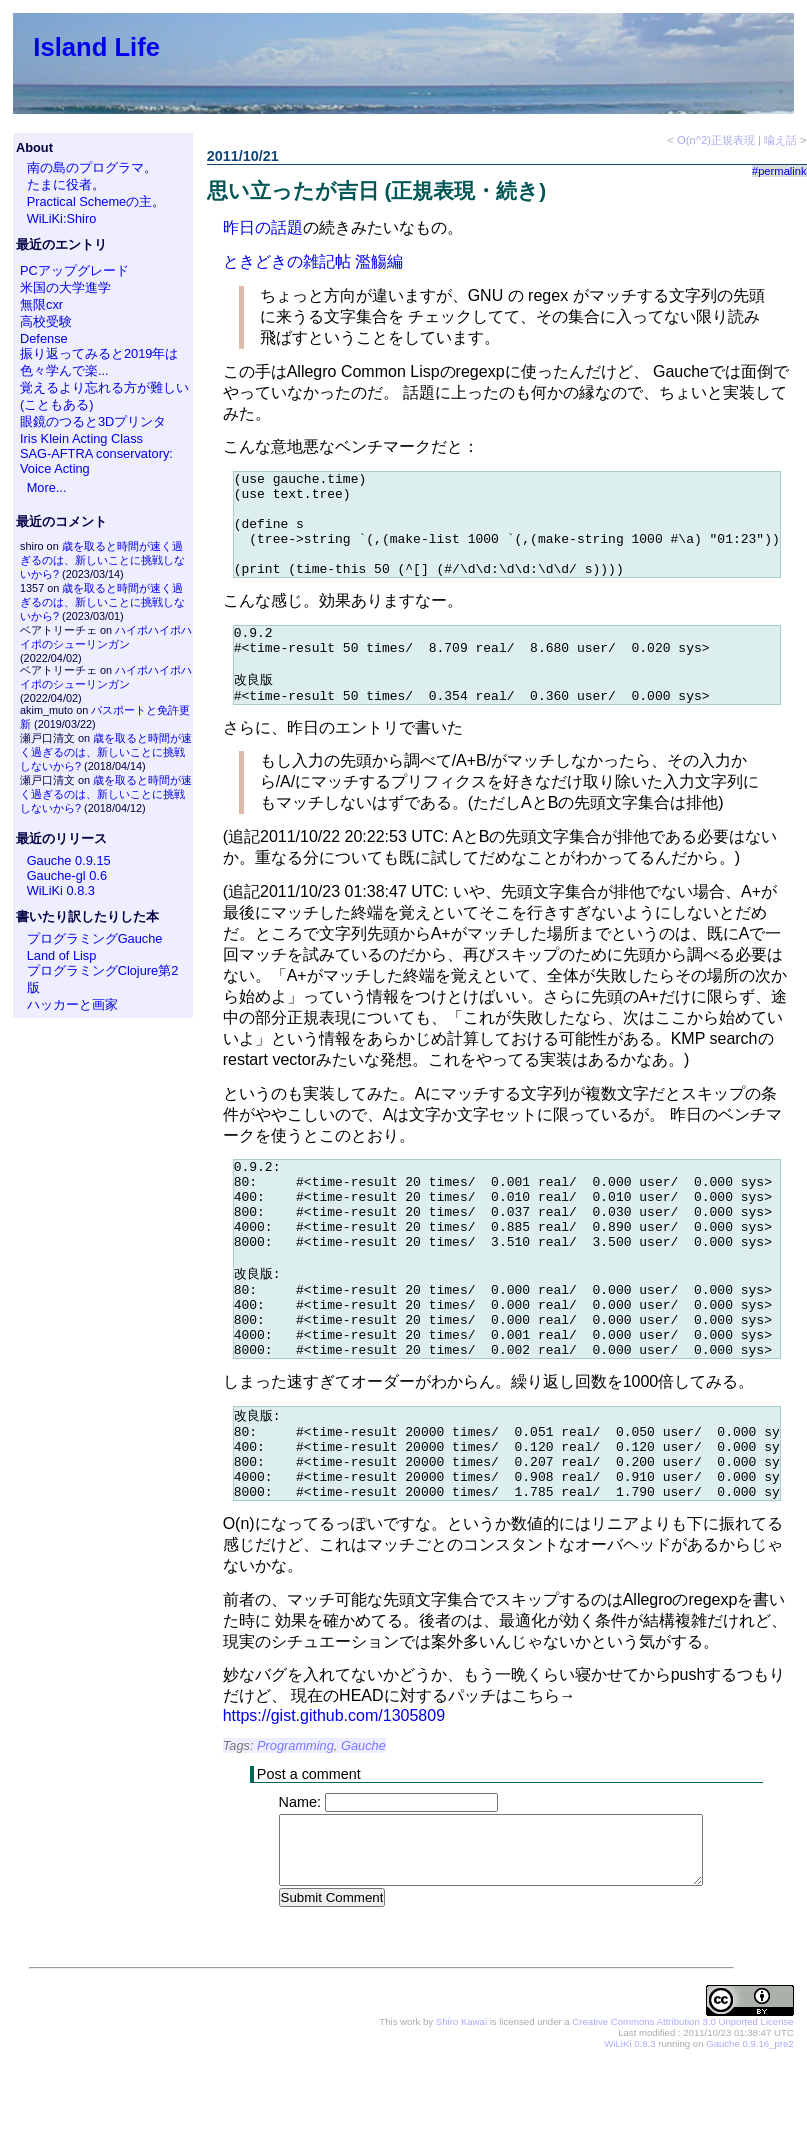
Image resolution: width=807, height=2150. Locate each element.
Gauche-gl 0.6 (67, 875)
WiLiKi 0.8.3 (61, 890)
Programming (295, 1832)
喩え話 (780, 140)
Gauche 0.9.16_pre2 (749, 2131)
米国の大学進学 (65, 287)
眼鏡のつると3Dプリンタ (93, 421)
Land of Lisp (62, 955)
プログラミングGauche (95, 938)
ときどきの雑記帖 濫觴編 (313, 261)
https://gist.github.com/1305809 (334, 1802)
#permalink (779, 171)
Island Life (96, 47)
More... (47, 487)
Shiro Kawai (461, 2109)
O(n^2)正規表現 (716, 140)
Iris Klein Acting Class (81, 438)
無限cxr (41, 304)
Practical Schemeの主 (90, 201)
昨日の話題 (263, 227)
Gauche (363, 1832)
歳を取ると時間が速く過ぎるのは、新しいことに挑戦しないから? (102, 560)
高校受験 (46, 321)
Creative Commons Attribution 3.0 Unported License (682, 2109)
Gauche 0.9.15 (69, 860)
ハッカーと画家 (72, 1004)
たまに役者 (59, 184)
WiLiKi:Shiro (62, 218)
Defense (44, 338)
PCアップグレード (74, 270)
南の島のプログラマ (85, 167)
